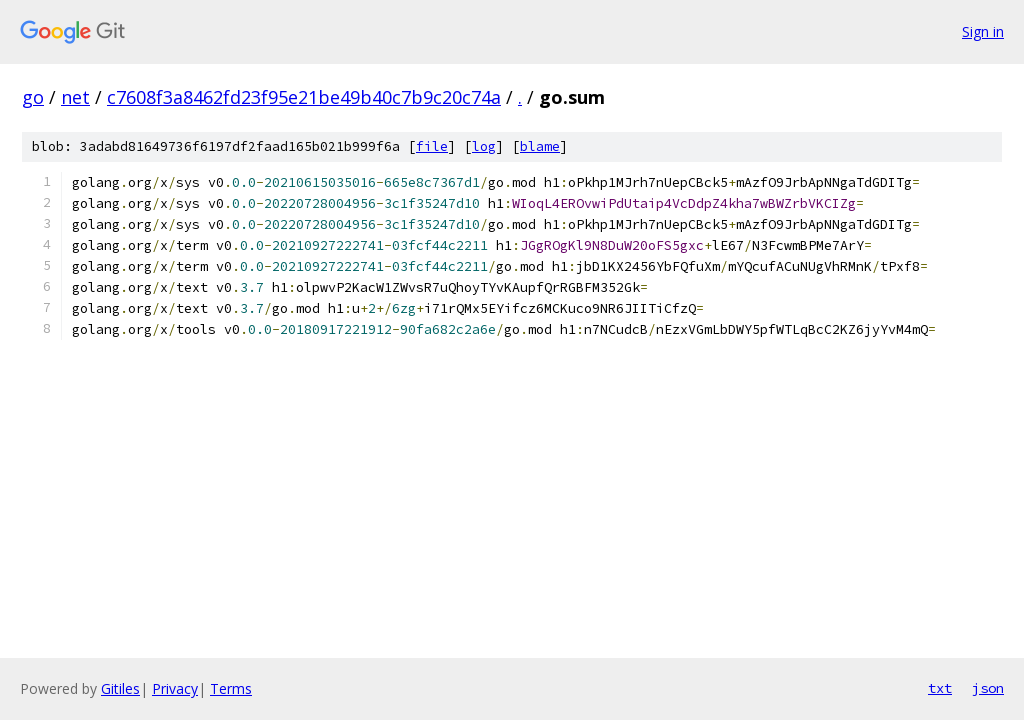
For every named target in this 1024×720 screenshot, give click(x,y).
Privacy (175, 688)
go (33, 97)
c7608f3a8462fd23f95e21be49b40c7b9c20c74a (304, 97)
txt (940, 688)
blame (540, 146)
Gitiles (120, 688)
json (988, 688)
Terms (231, 688)
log (484, 146)
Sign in (983, 31)
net (75, 97)
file (432, 146)
